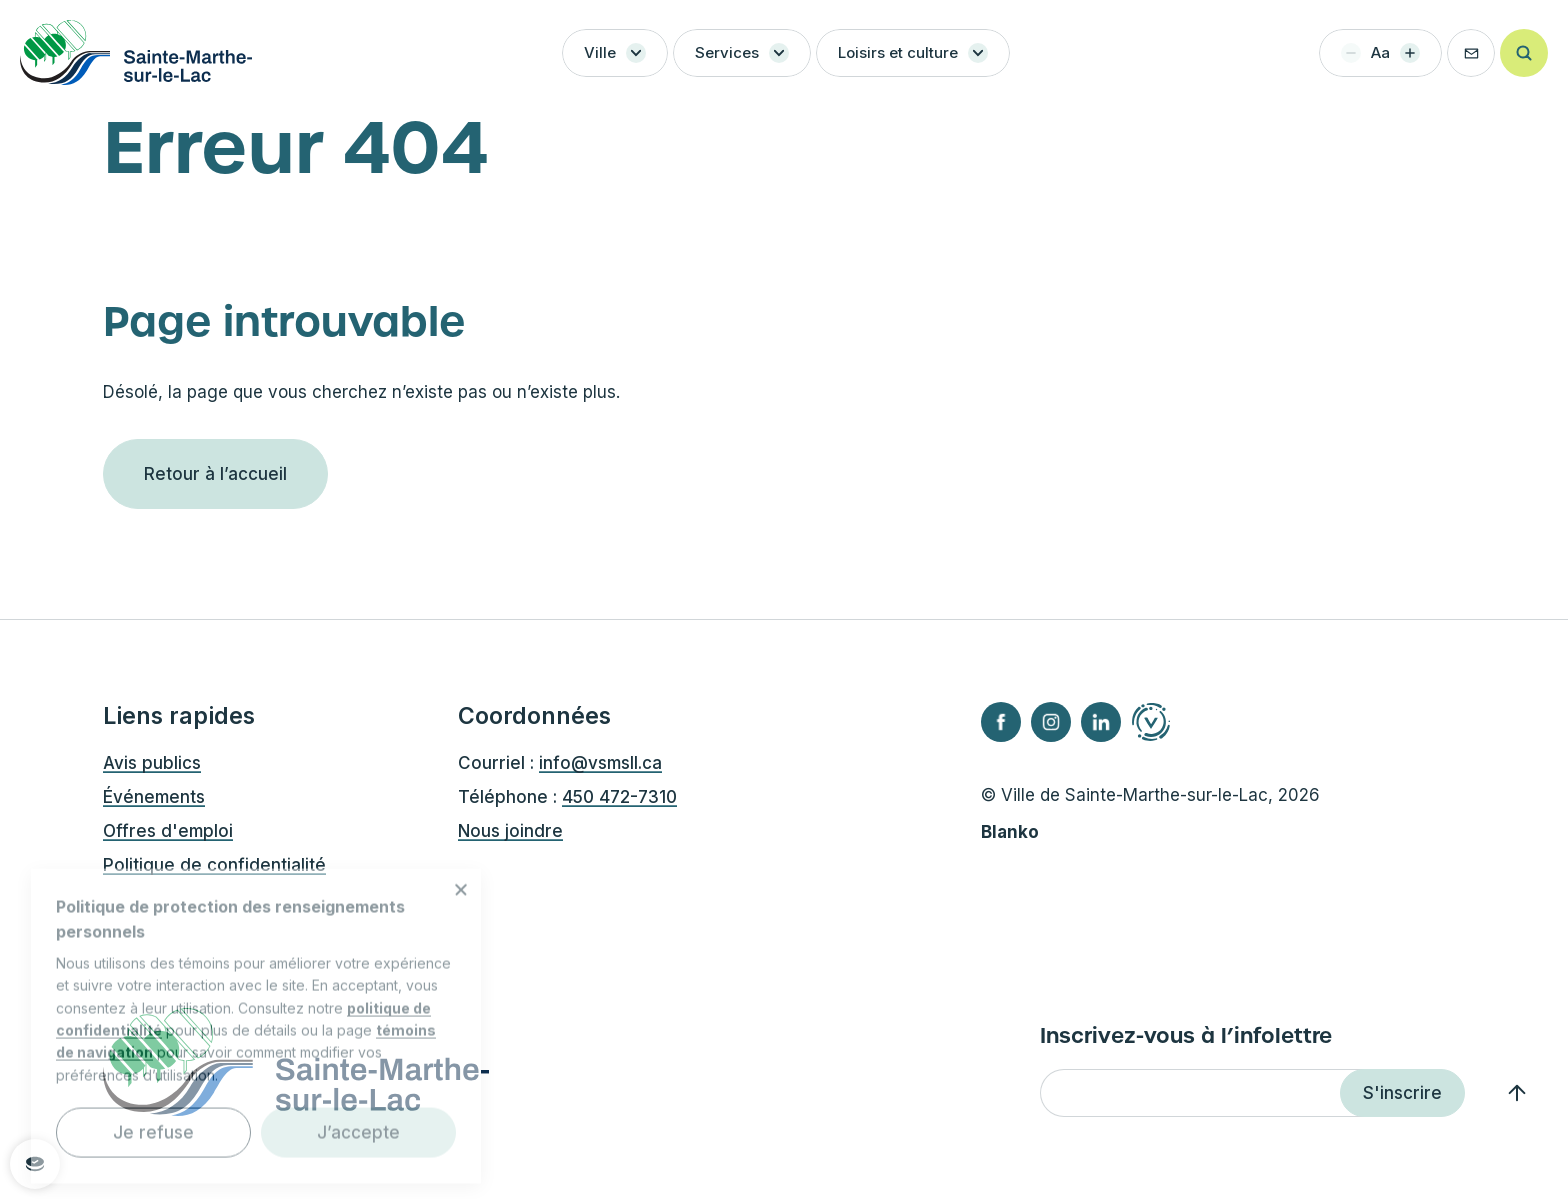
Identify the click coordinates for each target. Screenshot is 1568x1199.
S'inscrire (1402, 1093)
